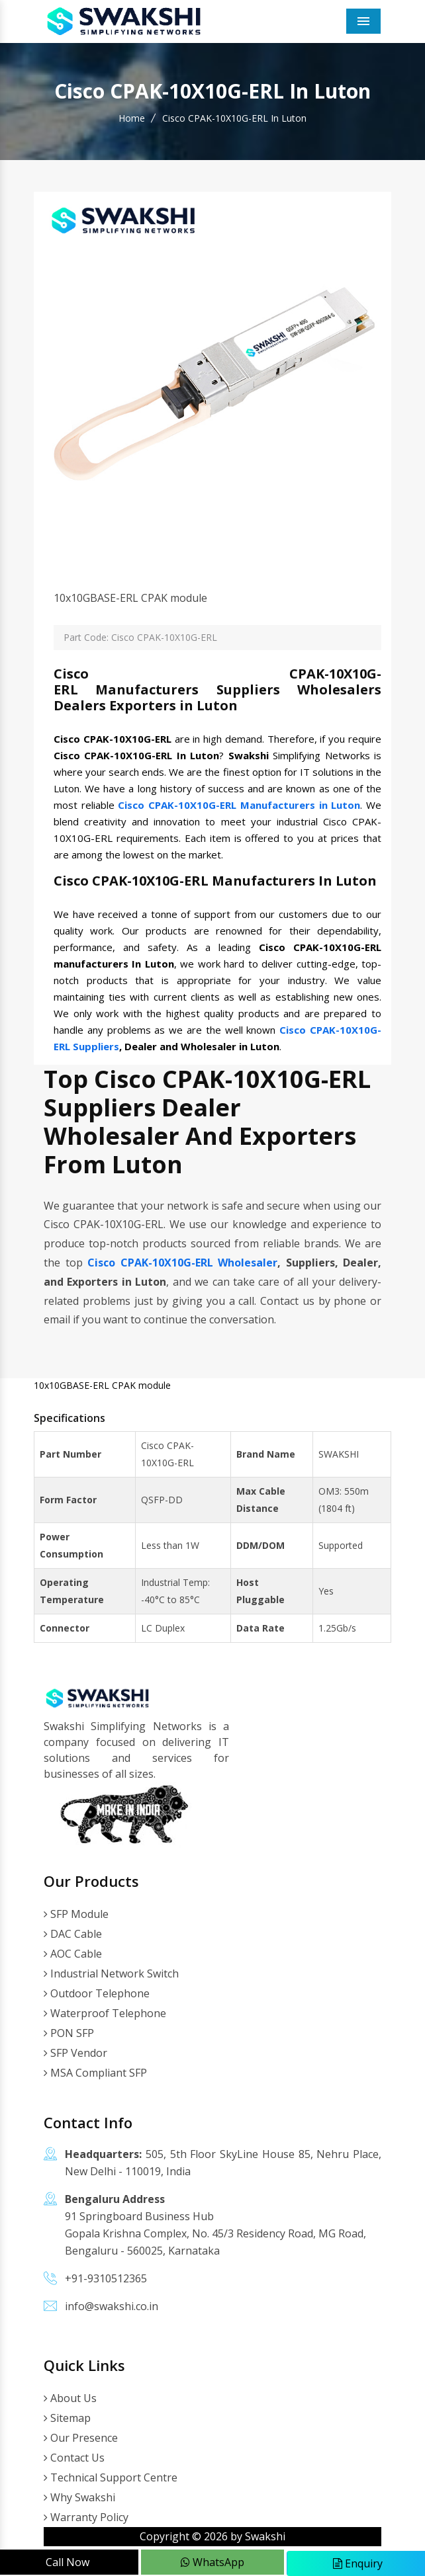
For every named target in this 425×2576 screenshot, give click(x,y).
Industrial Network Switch (111, 1973)
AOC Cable (73, 1953)
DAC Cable (73, 1934)
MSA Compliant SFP (95, 2072)
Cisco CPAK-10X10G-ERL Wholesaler (182, 1262)
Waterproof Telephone (105, 2013)
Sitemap (67, 2418)
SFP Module (76, 1914)
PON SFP (69, 2033)
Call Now (67, 2562)
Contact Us (74, 2457)
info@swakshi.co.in (111, 2306)
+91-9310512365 (106, 2278)
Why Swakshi (79, 2497)
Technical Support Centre (110, 2477)
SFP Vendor (75, 2053)
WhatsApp (212, 2562)
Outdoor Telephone (97, 1993)
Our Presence (81, 2438)
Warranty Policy (86, 2517)
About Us (70, 2398)
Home (131, 118)
